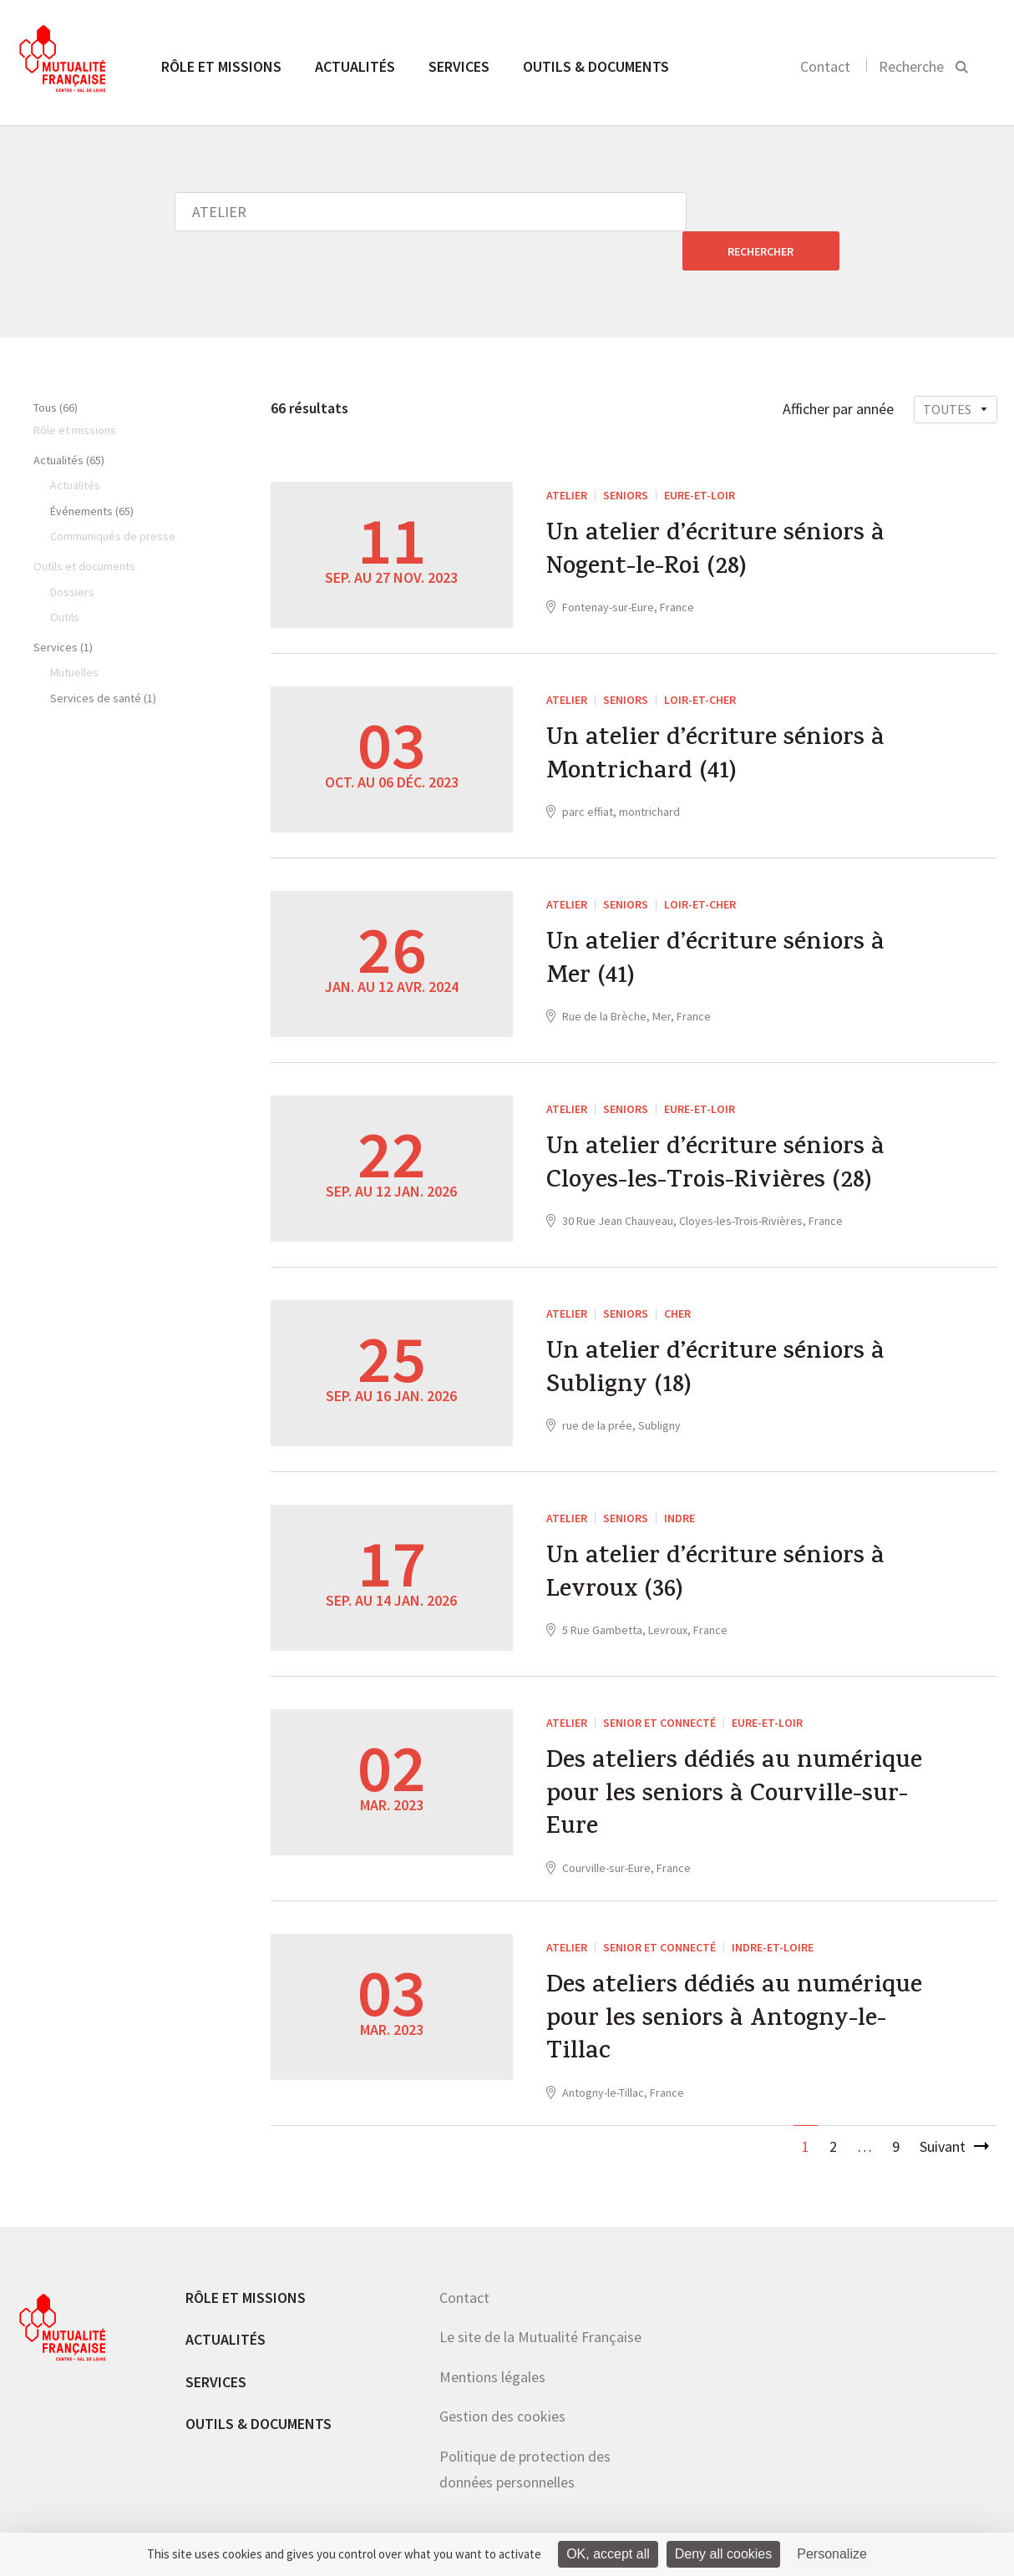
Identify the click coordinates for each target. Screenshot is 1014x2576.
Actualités (355, 66)
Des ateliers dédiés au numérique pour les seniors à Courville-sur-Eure (734, 1758)
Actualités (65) (68, 420)
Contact (825, 66)
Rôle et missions (221, 66)
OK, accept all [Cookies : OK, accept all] (608, 2554)
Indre (679, 1478)
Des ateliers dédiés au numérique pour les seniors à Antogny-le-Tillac (734, 1984)
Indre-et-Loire (773, 1908)
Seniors (625, 455)
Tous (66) (55, 368)
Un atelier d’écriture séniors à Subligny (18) (715, 1331)
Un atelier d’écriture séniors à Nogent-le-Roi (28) (715, 513)
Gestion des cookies (502, 2379)
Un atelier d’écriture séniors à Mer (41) (715, 922)
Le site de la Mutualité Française (540, 2300)
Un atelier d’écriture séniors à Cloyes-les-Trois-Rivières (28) (715, 1127)
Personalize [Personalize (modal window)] (832, 2554)
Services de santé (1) (103, 658)
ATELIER (566, 455)
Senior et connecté (659, 1683)
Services (458, 66)
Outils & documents (596, 66)
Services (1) (63, 607)
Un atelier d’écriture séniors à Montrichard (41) (715, 718)
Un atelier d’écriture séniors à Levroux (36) (715, 1536)
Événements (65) (92, 471)
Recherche (911, 66)
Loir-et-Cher (700, 660)
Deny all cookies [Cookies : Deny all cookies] (724, 2554)
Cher (677, 1274)
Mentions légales (492, 2340)
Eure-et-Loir (699, 455)
